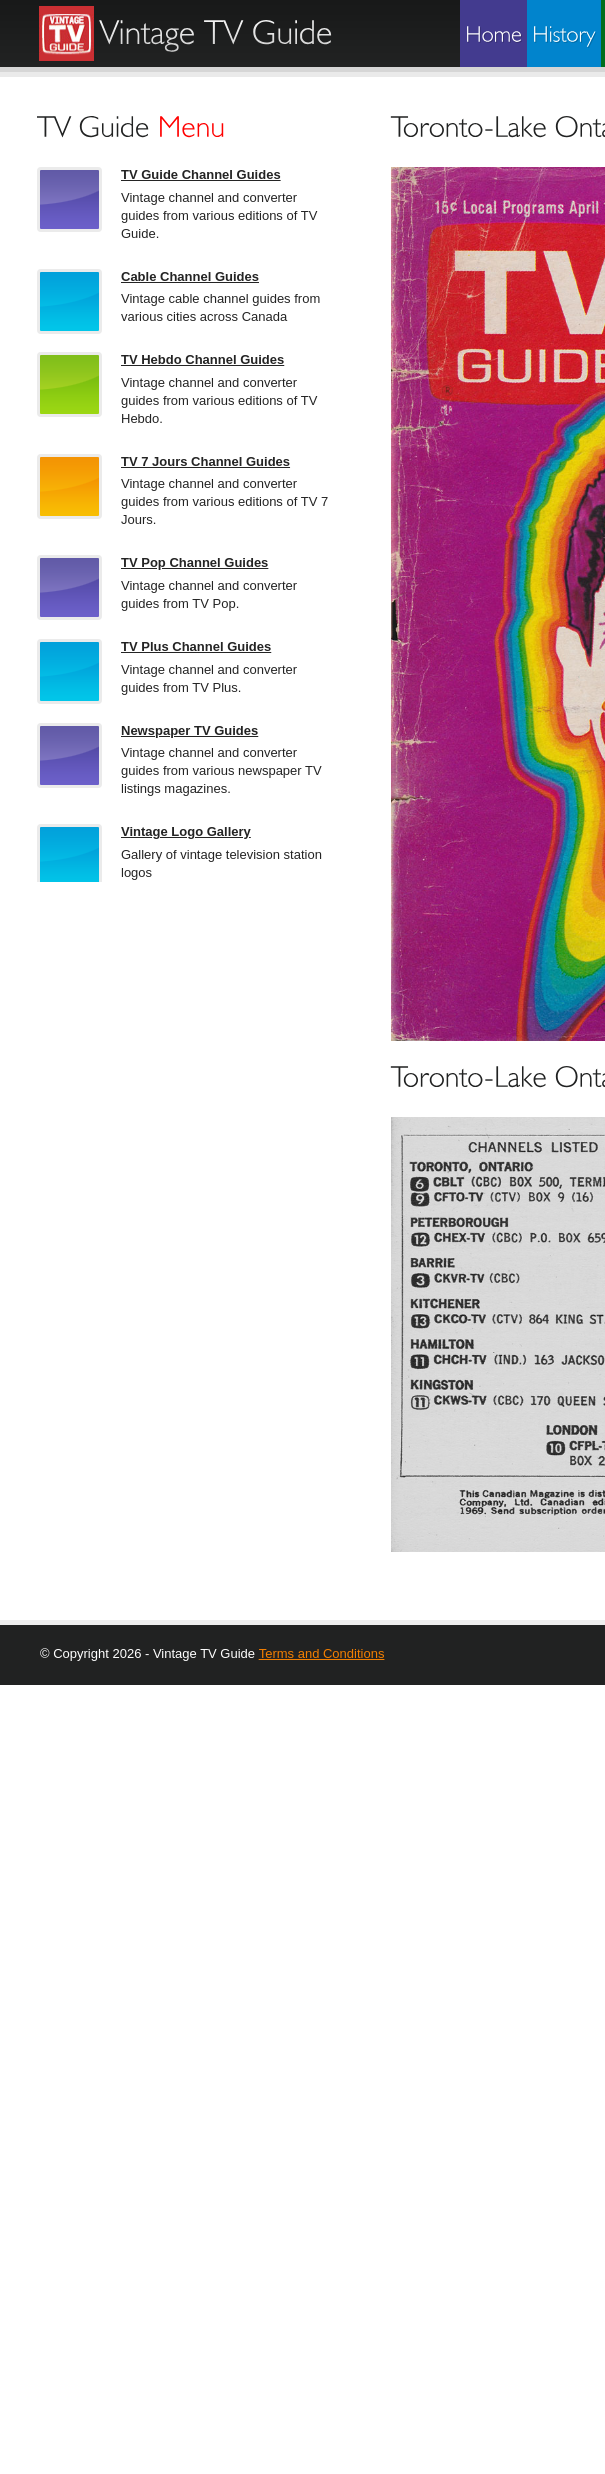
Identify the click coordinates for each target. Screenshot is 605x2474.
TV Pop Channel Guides (194, 562)
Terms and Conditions (322, 1653)
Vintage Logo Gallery (186, 831)
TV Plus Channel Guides (196, 646)
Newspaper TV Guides (189, 730)
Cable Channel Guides (190, 276)
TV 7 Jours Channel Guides (205, 461)
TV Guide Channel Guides (201, 174)
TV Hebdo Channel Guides (202, 359)
